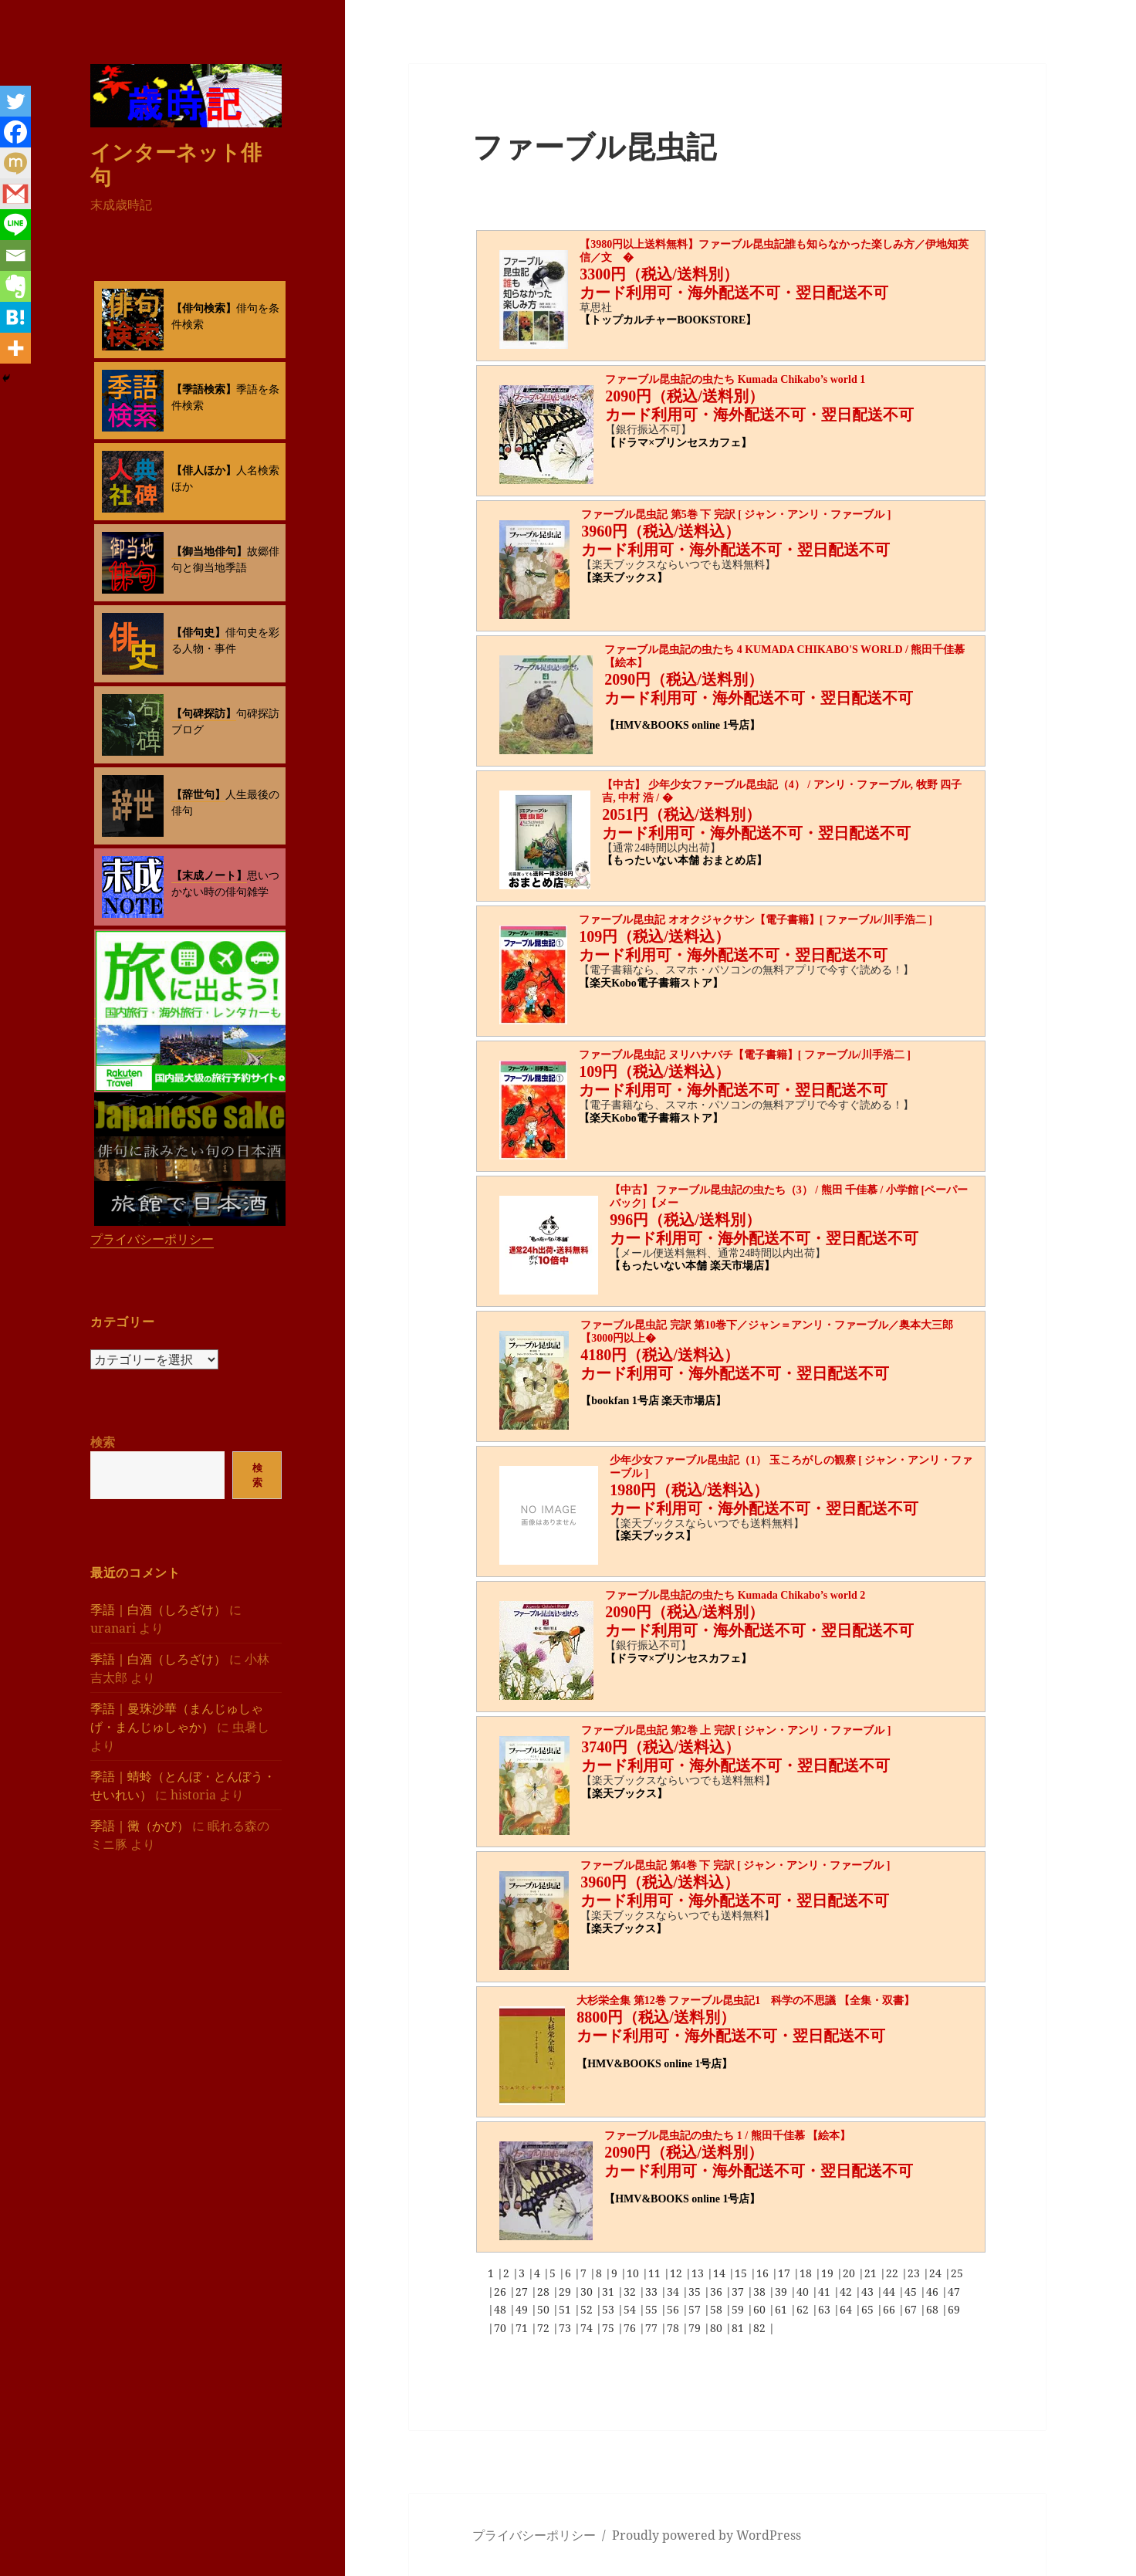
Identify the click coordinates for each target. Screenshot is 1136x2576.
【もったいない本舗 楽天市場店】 (692, 1265)
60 (761, 2309)
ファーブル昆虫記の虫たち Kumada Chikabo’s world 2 (735, 1595)
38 (761, 2291)
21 (872, 2273)
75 (609, 2327)
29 (566, 2291)
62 (804, 2309)
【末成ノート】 (209, 875)
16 (764, 2273)
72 (545, 2327)
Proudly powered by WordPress (706, 2535)
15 (742, 2273)
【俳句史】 (198, 632)
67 (912, 2309)
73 (566, 2327)
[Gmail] (15, 193)
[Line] (15, 224)
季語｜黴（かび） (139, 1824)
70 (501, 2327)
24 (937, 2273)
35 (696, 2291)
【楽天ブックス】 (624, 578)
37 (739, 2291)
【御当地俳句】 (209, 550)
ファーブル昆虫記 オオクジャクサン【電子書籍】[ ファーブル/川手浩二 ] (755, 920)
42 (847, 2291)
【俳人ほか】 (203, 469)
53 (609, 2309)
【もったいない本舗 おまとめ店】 (684, 860)
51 (566, 2309)
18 (807, 2273)
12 (677, 2273)
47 (954, 2291)
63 (825, 2309)
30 (588, 2291)
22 (893, 2273)
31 (609, 2291)
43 (869, 2291)
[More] (15, 348)
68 (934, 2309)
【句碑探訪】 (203, 713)
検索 (102, 1442)
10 (634, 2273)
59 (739, 2309)
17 (785, 2273)
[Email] (15, 255)
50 (545, 2309)
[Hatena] (15, 317)
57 (696, 2309)
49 (523, 2309)
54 (631, 2309)
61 (782, 2309)
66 (890, 2309)
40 (804, 2291)
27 (523, 2291)
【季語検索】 (203, 388)
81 (739, 2327)
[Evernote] (15, 286)
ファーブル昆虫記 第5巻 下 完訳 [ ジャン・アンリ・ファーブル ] (736, 514)
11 (656, 2273)
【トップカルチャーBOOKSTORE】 (668, 320)
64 (847, 2309)
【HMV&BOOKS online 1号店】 (682, 725)
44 (890, 2291)
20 (850, 2273)
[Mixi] (15, 162)
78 (674, 2327)
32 (631, 2291)
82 (761, 2327)
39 (782, 2291)
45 (912, 2291)
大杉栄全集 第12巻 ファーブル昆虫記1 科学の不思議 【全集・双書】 (745, 2000)
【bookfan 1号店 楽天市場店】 (653, 1400)
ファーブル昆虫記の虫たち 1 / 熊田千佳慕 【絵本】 (727, 2135)
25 (957, 2273)
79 (696, 2327)
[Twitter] (15, 101)
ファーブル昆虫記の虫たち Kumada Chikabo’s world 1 (735, 379)
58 (717, 2309)
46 (934, 2291)
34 (674, 2291)
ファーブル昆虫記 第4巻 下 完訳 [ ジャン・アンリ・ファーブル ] (735, 1865)
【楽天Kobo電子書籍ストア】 (651, 983)
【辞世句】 (198, 794)
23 (915, 2273)
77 (653, 2327)
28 (545, 2291)
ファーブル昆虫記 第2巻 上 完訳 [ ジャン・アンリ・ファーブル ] (736, 1730)
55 (653, 2309)
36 (717, 2291)
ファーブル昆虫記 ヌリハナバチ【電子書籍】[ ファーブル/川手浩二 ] (745, 1055)
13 (699, 2273)
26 (501, 2291)
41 (825, 2291)
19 (829, 2273)
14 (721, 2273)
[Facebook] (15, 132)
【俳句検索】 (203, 307)
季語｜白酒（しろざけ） (158, 1608)
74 (588, 2327)
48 (501, 2309)
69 (954, 2309)
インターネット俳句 (176, 163)
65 (869, 2309)
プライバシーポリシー (152, 1238)
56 (674, 2309)
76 (631, 2327)
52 (588, 2309)
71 (523, 2327)
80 (717, 2327)
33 (653, 2291)
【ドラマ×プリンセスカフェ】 (678, 443)
